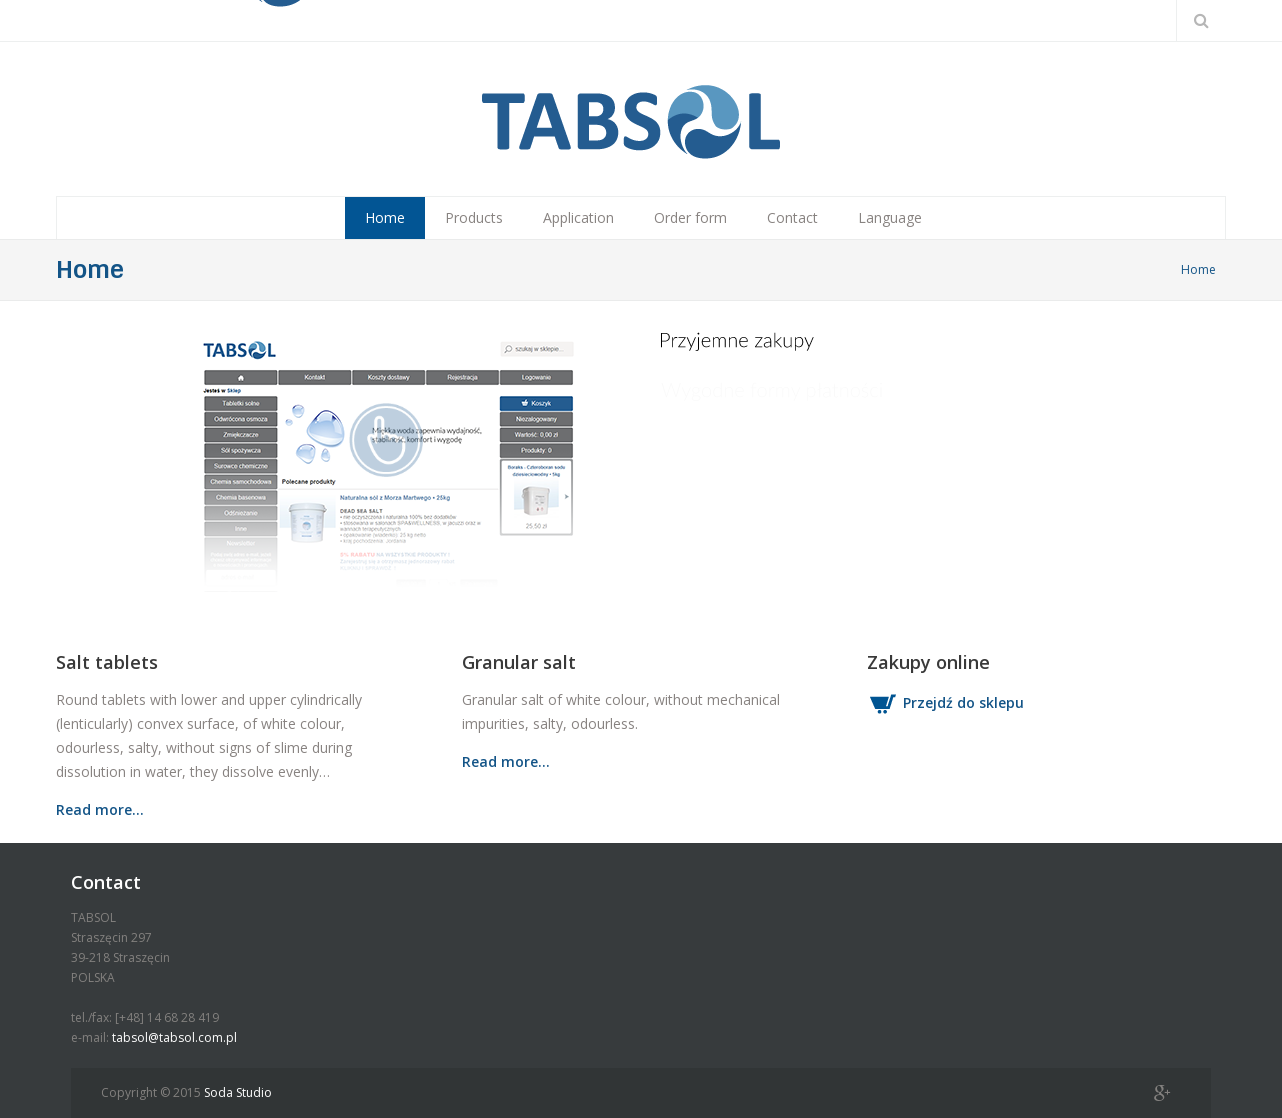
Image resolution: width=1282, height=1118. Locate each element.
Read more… (100, 809)
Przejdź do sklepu (945, 702)
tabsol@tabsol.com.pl (174, 1037)
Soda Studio (238, 1092)
